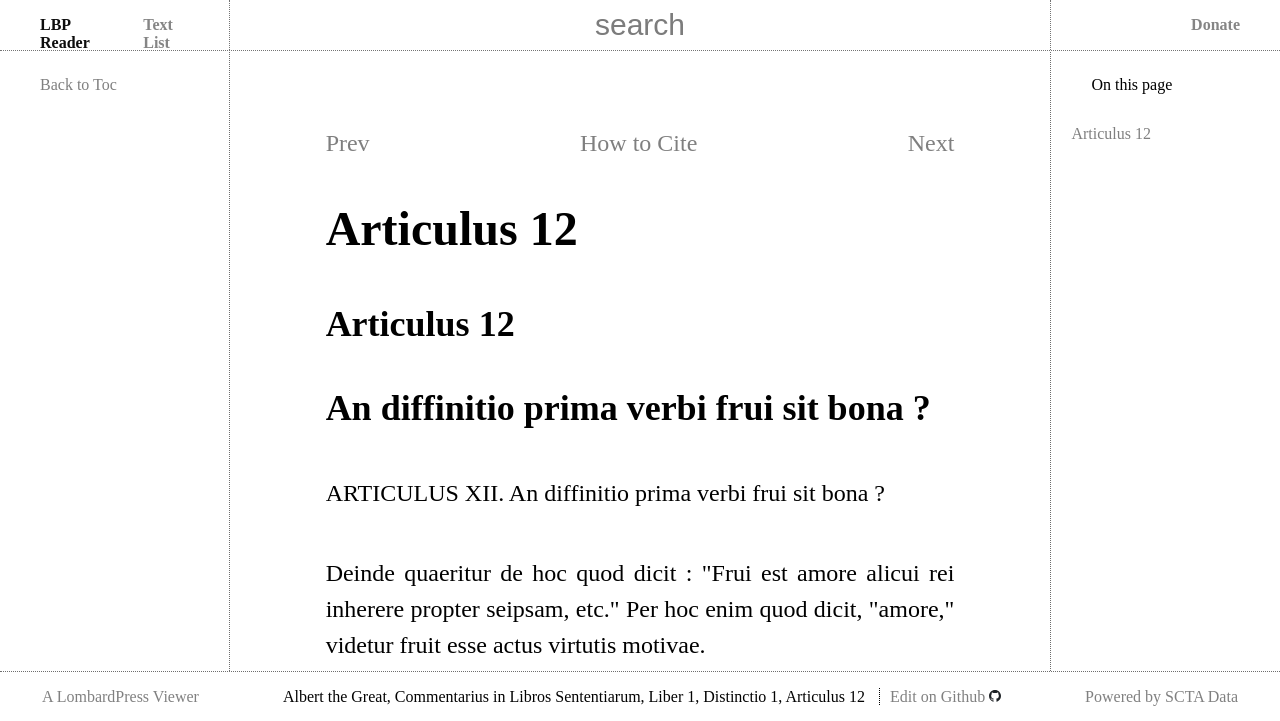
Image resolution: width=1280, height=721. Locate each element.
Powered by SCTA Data (1161, 696)
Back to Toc (78, 84)
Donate (1215, 24)
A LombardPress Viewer (120, 696)
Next (931, 143)
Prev (348, 143)
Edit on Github (945, 696)
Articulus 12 (1111, 133)
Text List (158, 33)
